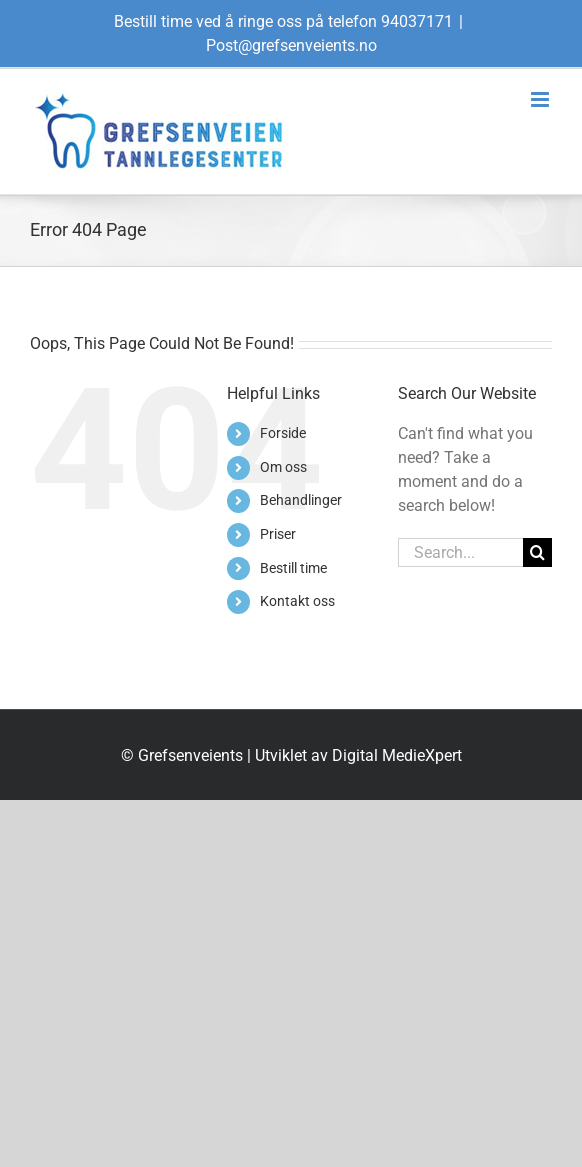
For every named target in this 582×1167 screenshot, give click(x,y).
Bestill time (293, 568)
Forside (283, 433)
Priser (278, 534)
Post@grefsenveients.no (291, 45)
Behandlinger (301, 500)
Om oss (283, 467)
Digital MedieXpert (397, 755)
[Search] (537, 552)
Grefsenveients (190, 755)
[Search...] (460, 552)
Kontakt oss (297, 601)
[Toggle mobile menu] (541, 99)
